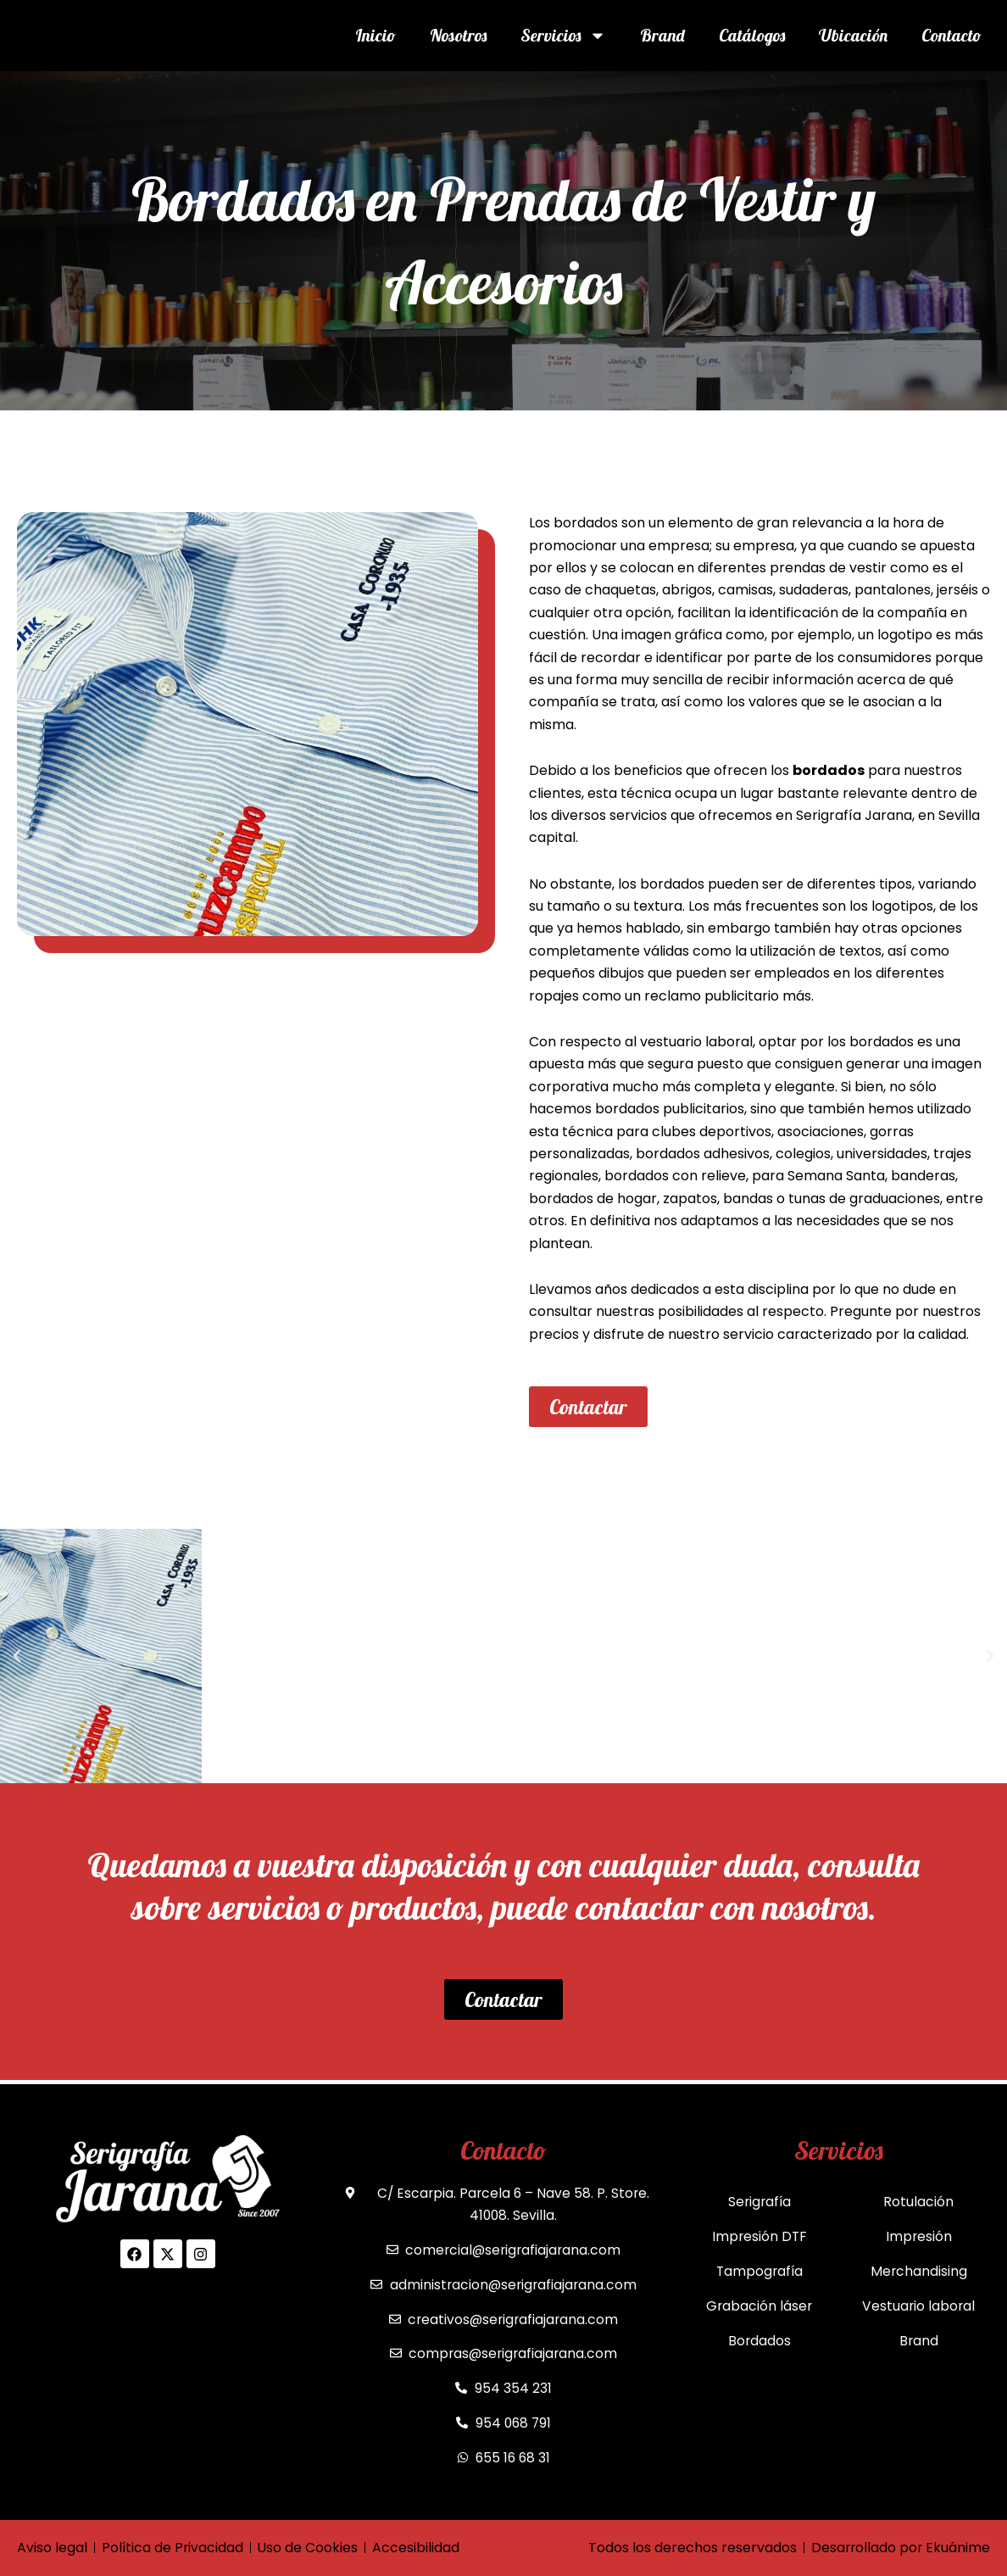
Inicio (375, 35)
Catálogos (752, 35)
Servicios (563, 36)
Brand (662, 35)
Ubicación (853, 35)
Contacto (951, 35)
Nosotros (458, 35)
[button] (16, 1656)
